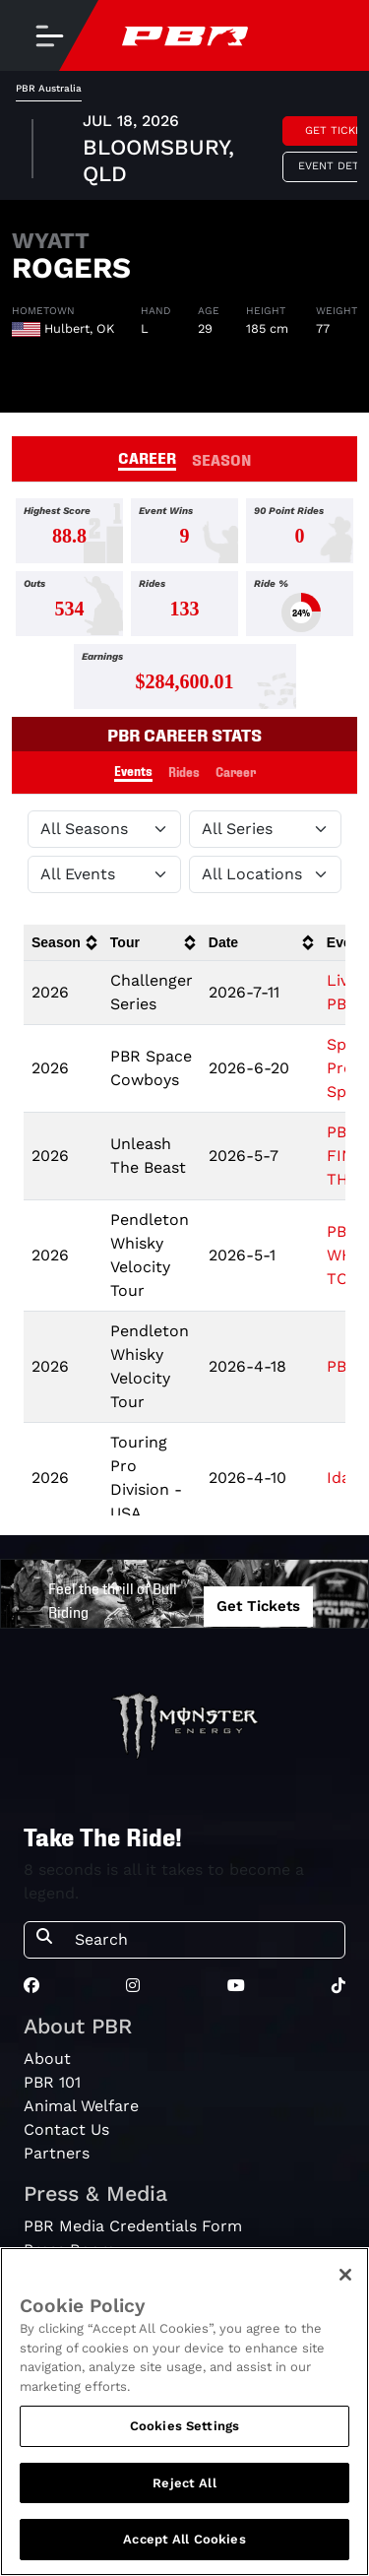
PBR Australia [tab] (49, 88)
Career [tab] (235, 771)
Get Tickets (258, 1606)
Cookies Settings (184, 2425)
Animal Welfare (81, 2105)
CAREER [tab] (147, 457)
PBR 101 (52, 2082)
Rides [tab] (184, 771)
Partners (57, 2153)
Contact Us (66, 2129)
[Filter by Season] (104, 829)
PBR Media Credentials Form (133, 2226)
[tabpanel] (184, 150)
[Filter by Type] (104, 874)
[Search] (203, 1940)
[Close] (345, 2274)
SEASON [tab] (222, 459)
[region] (184, 2411)
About (47, 2058)
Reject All (184, 2483)
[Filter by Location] (265, 874)
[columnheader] (63, 943)
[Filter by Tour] (265, 829)
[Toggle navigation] (49, 35)
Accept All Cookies (184, 2539)
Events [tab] (133, 770)
